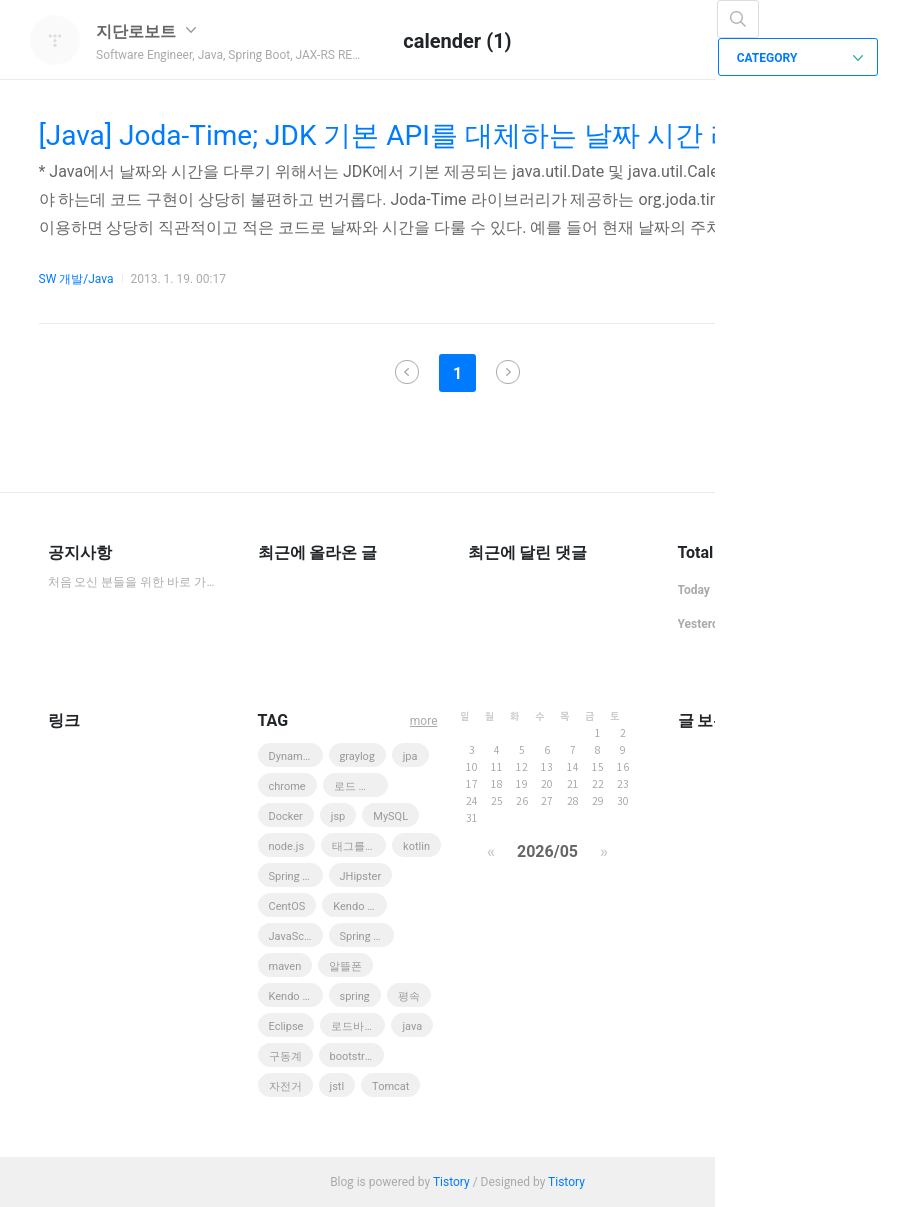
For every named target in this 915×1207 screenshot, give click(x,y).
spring (355, 996)
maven (285, 966)
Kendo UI (355, 906)
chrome (287, 786)
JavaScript (295, 936)
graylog (357, 756)
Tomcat (390, 1086)
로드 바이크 (361, 786)
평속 (409, 996)
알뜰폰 (345, 966)
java (412, 1026)
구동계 (285, 1056)
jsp (338, 816)
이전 (407, 372)
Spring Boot (367, 936)
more (424, 721)
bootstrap (353, 1056)
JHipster (361, 876)
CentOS (287, 906)
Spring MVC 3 (296, 876)
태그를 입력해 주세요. (359, 846)
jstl (337, 1086)
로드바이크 (358, 1026)
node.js (287, 846)
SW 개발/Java (76, 279)
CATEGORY (800, 58)
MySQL (390, 816)
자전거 (285, 1086)
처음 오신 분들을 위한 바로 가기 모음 (133, 582)
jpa (410, 756)
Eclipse (286, 1026)
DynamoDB (296, 756)
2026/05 (547, 851)
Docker (286, 816)
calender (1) (457, 41)
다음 (508, 372)
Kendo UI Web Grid (296, 996)
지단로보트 (146, 31)
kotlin (416, 846)
